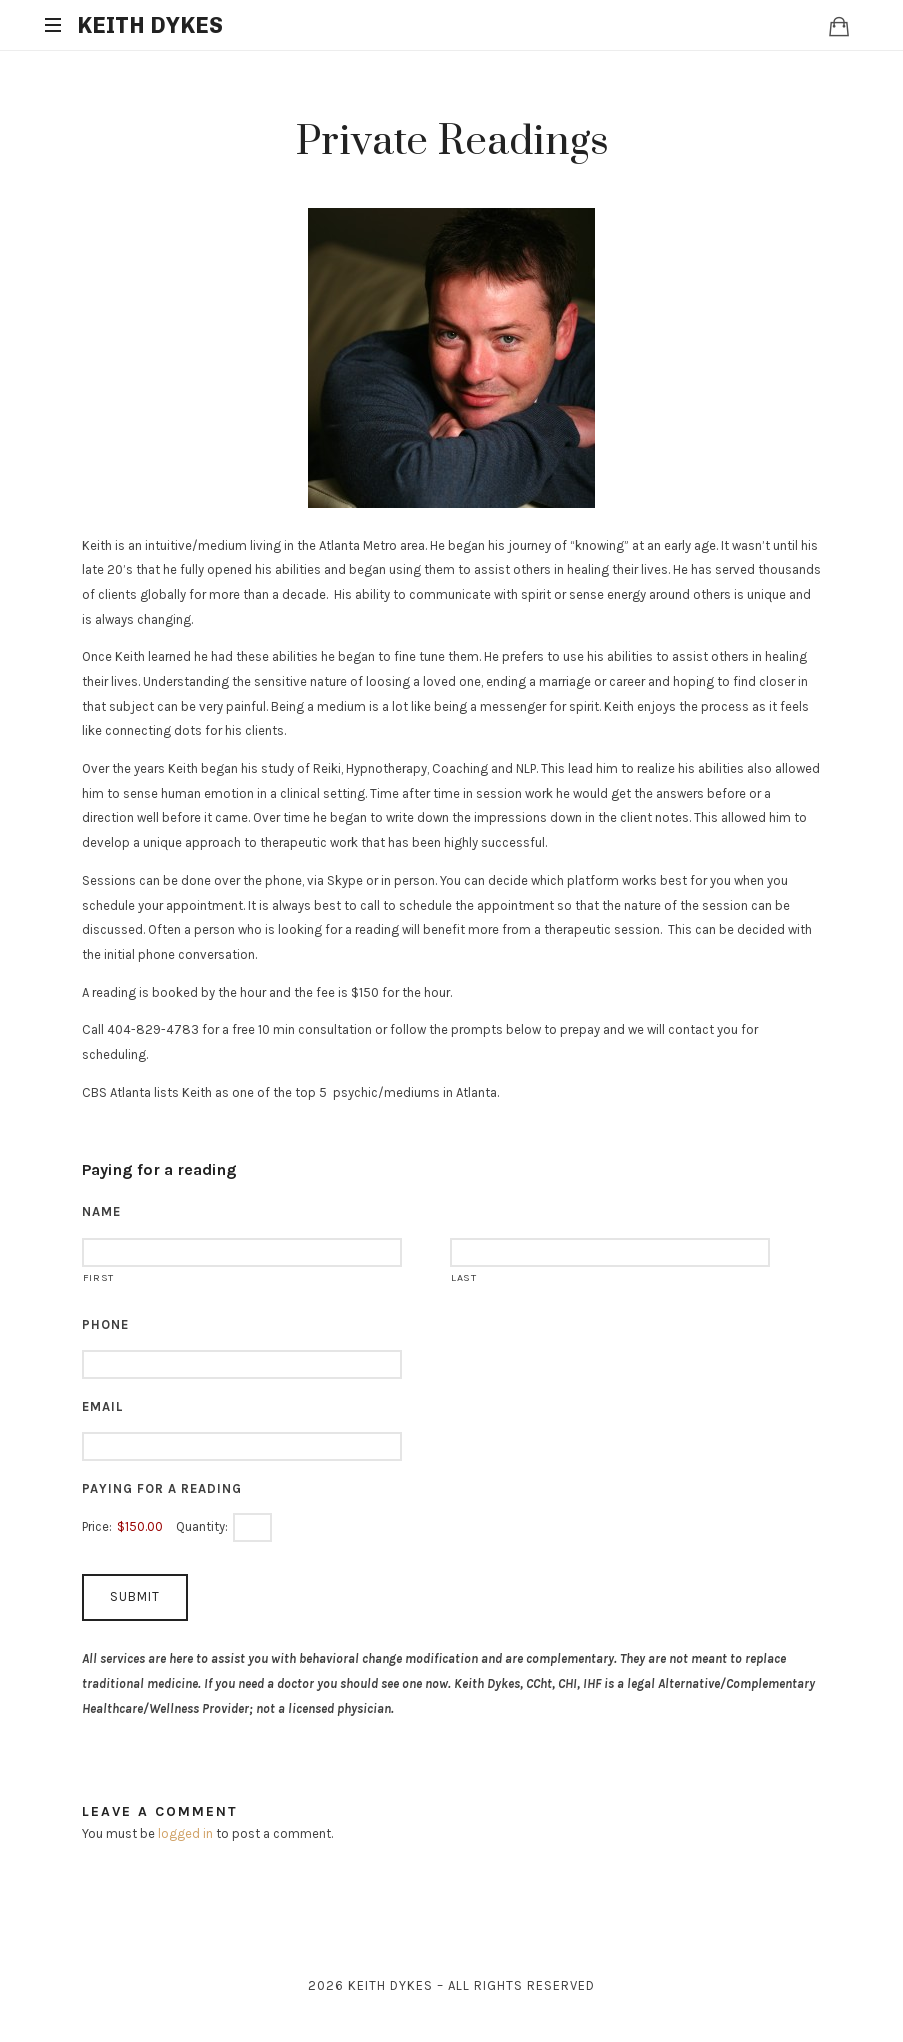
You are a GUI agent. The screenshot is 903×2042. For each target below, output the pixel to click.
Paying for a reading (162, 1488)
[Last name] (610, 1252)
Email (102, 1406)
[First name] (242, 1252)
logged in (185, 1833)
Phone (105, 1324)
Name (101, 1211)
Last (464, 1277)
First (98, 1277)
